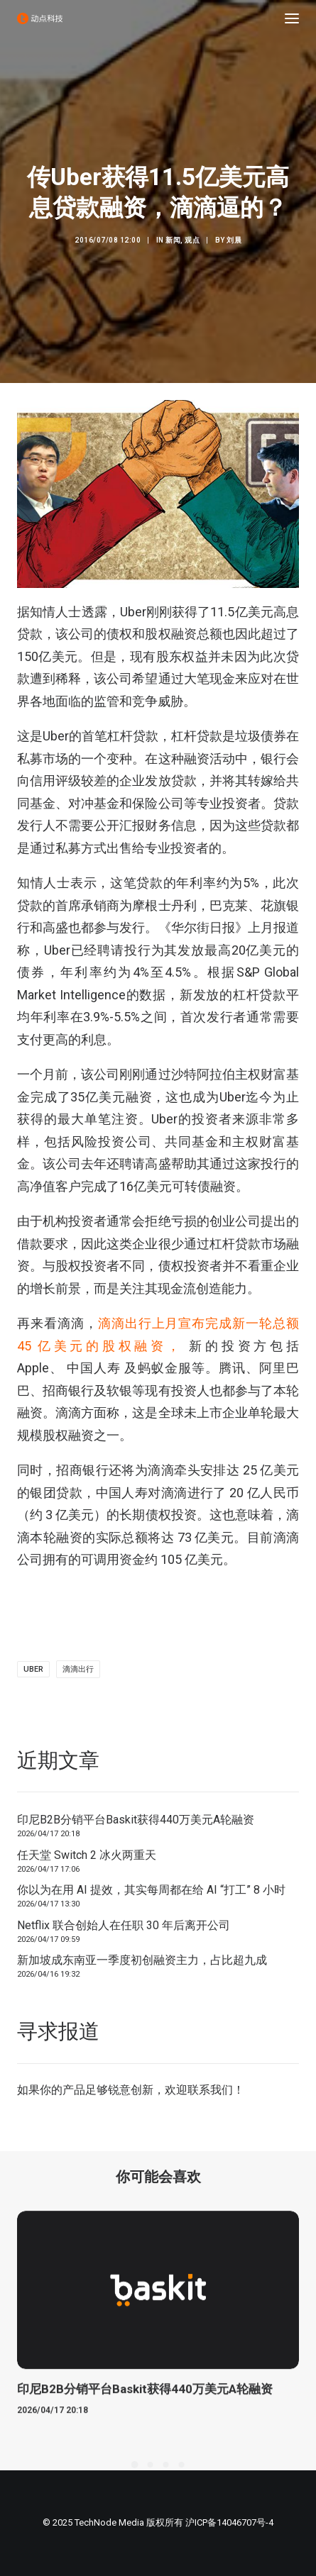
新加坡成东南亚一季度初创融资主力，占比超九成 (142, 1960)
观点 (192, 240)
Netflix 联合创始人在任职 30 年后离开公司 (123, 1925)
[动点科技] (39, 18)
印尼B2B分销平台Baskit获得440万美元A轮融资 (135, 1819)
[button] (292, 18)
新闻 (172, 240)
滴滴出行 (78, 1669)
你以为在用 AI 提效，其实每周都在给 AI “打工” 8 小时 (151, 1890)
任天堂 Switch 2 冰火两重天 (86, 1855)
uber (33, 1669)
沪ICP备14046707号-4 (229, 2522)
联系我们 (210, 2090)
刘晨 (234, 240)
